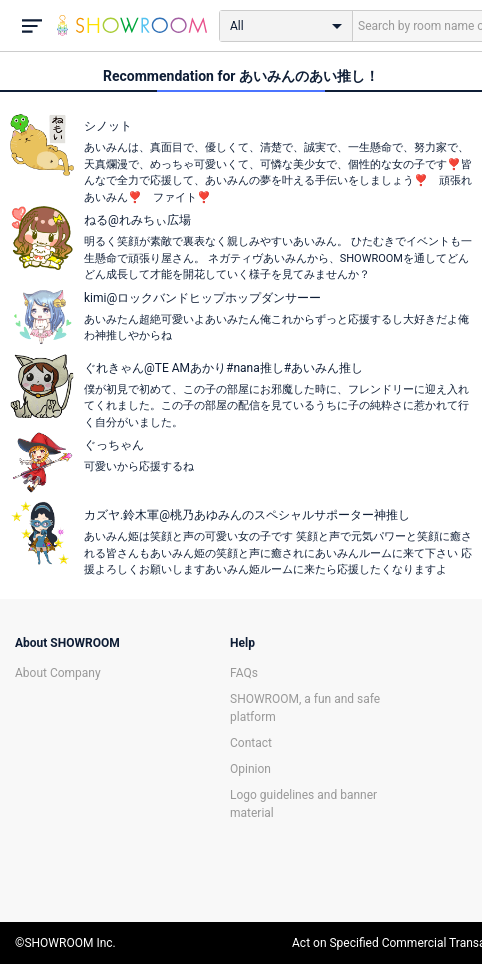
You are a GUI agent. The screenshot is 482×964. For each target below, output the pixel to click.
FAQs (244, 673)
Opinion (250, 769)
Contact (251, 743)
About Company (58, 673)
